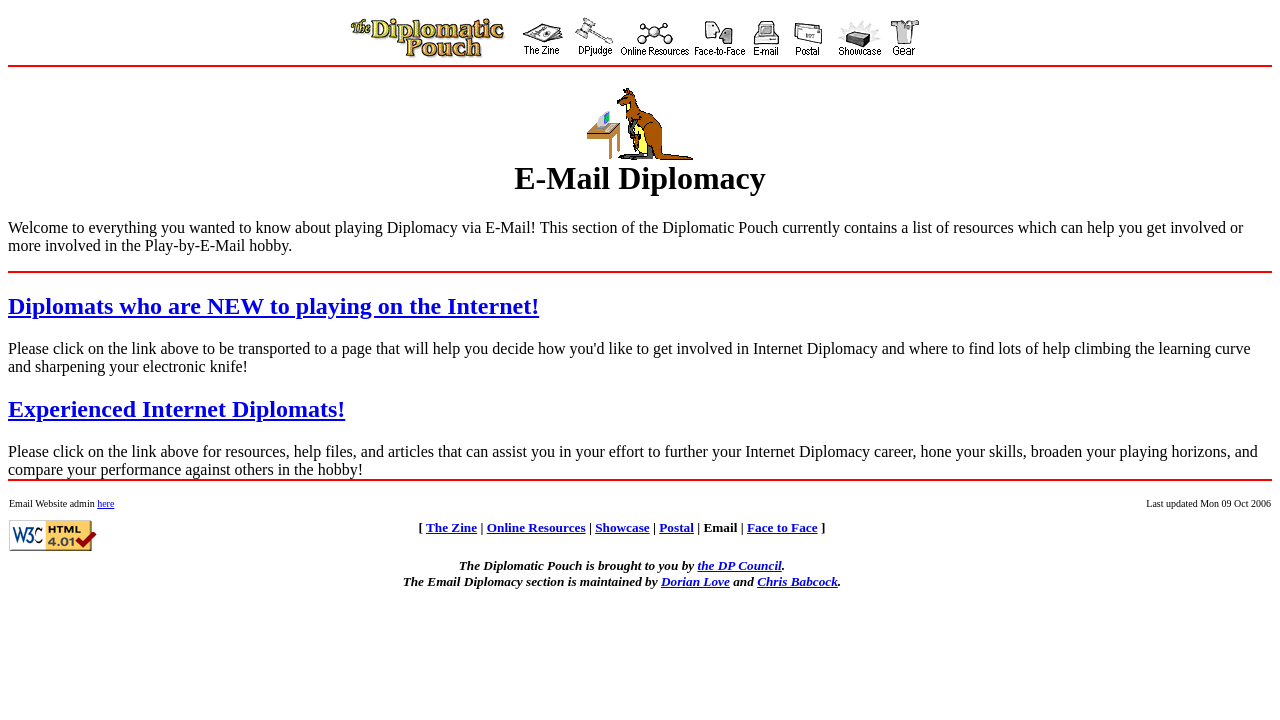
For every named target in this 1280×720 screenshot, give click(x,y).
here (105, 503)
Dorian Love (695, 581)
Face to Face (782, 527)
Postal (676, 527)
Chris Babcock (797, 581)
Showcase (622, 527)
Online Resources (536, 527)
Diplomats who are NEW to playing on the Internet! (273, 306)
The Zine (451, 527)
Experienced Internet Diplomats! (176, 409)
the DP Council (739, 565)
